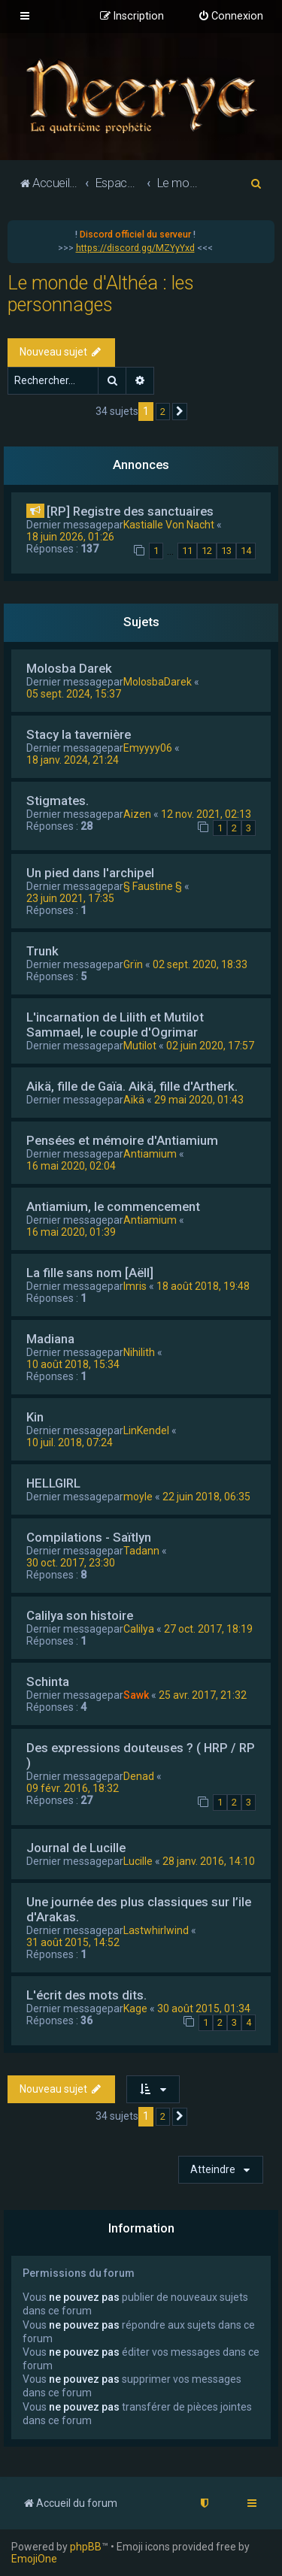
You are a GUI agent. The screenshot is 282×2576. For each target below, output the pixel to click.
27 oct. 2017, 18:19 (208, 1629)
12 (207, 550)
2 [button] (162, 411)
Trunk (42, 950)
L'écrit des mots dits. (86, 1994)
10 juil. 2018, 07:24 (69, 1442)
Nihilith (139, 1352)
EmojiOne (34, 2559)
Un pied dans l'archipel (90, 872)
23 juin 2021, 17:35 (70, 898)
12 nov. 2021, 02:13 (206, 814)
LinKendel (146, 1430)
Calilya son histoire (79, 1615)
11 (187, 550)
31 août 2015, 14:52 (73, 1942)
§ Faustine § (152, 886)
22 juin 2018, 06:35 (206, 1497)
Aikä (133, 1100)
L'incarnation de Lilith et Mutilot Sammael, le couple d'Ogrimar (115, 1025)
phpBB (86, 2547)
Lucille (138, 1861)
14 (246, 550)
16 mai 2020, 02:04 (71, 1166)
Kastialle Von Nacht (168, 525)
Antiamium (150, 1154)
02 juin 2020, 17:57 (210, 1046)
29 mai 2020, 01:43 (199, 1100)
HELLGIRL (53, 1483)
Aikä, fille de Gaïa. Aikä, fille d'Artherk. (132, 1086)
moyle (138, 1497)
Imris (135, 1286)
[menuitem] (230, 16)
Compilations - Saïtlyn (88, 1537)
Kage (135, 2008)
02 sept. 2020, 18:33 (200, 964)
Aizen (137, 814)
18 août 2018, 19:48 (203, 1286)
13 (226, 550)
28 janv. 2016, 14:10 (208, 1861)
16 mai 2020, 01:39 (71, 1232)
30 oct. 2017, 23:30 (70, 1563)
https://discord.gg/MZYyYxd (135, 248)
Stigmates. (57, 800)
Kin (35, 1416)
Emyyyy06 (147, 748)
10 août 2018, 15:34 (73, 1364)
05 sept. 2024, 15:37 (73, 694)
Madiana (50, 1338)
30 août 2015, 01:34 (203, 2008)
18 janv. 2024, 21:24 (72, 760)
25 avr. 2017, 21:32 (203, 1695)
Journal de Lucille (76, 1847)
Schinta (47, 1681)
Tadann (141, 1551)
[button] (179, 412)
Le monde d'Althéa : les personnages (101, 294)
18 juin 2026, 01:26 (70, 537)
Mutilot (139, 1046)
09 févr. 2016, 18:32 (72, 1788)
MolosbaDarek (157, 682)
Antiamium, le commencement (113, 1206)
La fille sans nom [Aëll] (89, 1272)
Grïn (133, 964)
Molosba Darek (69, 668)
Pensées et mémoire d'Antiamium (122, 1140)
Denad (138, 1776)
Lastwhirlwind (156, 1930)
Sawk (136, 1695)
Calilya (138, 1629)
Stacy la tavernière (78, 734)
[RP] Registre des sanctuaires (130, 511)
